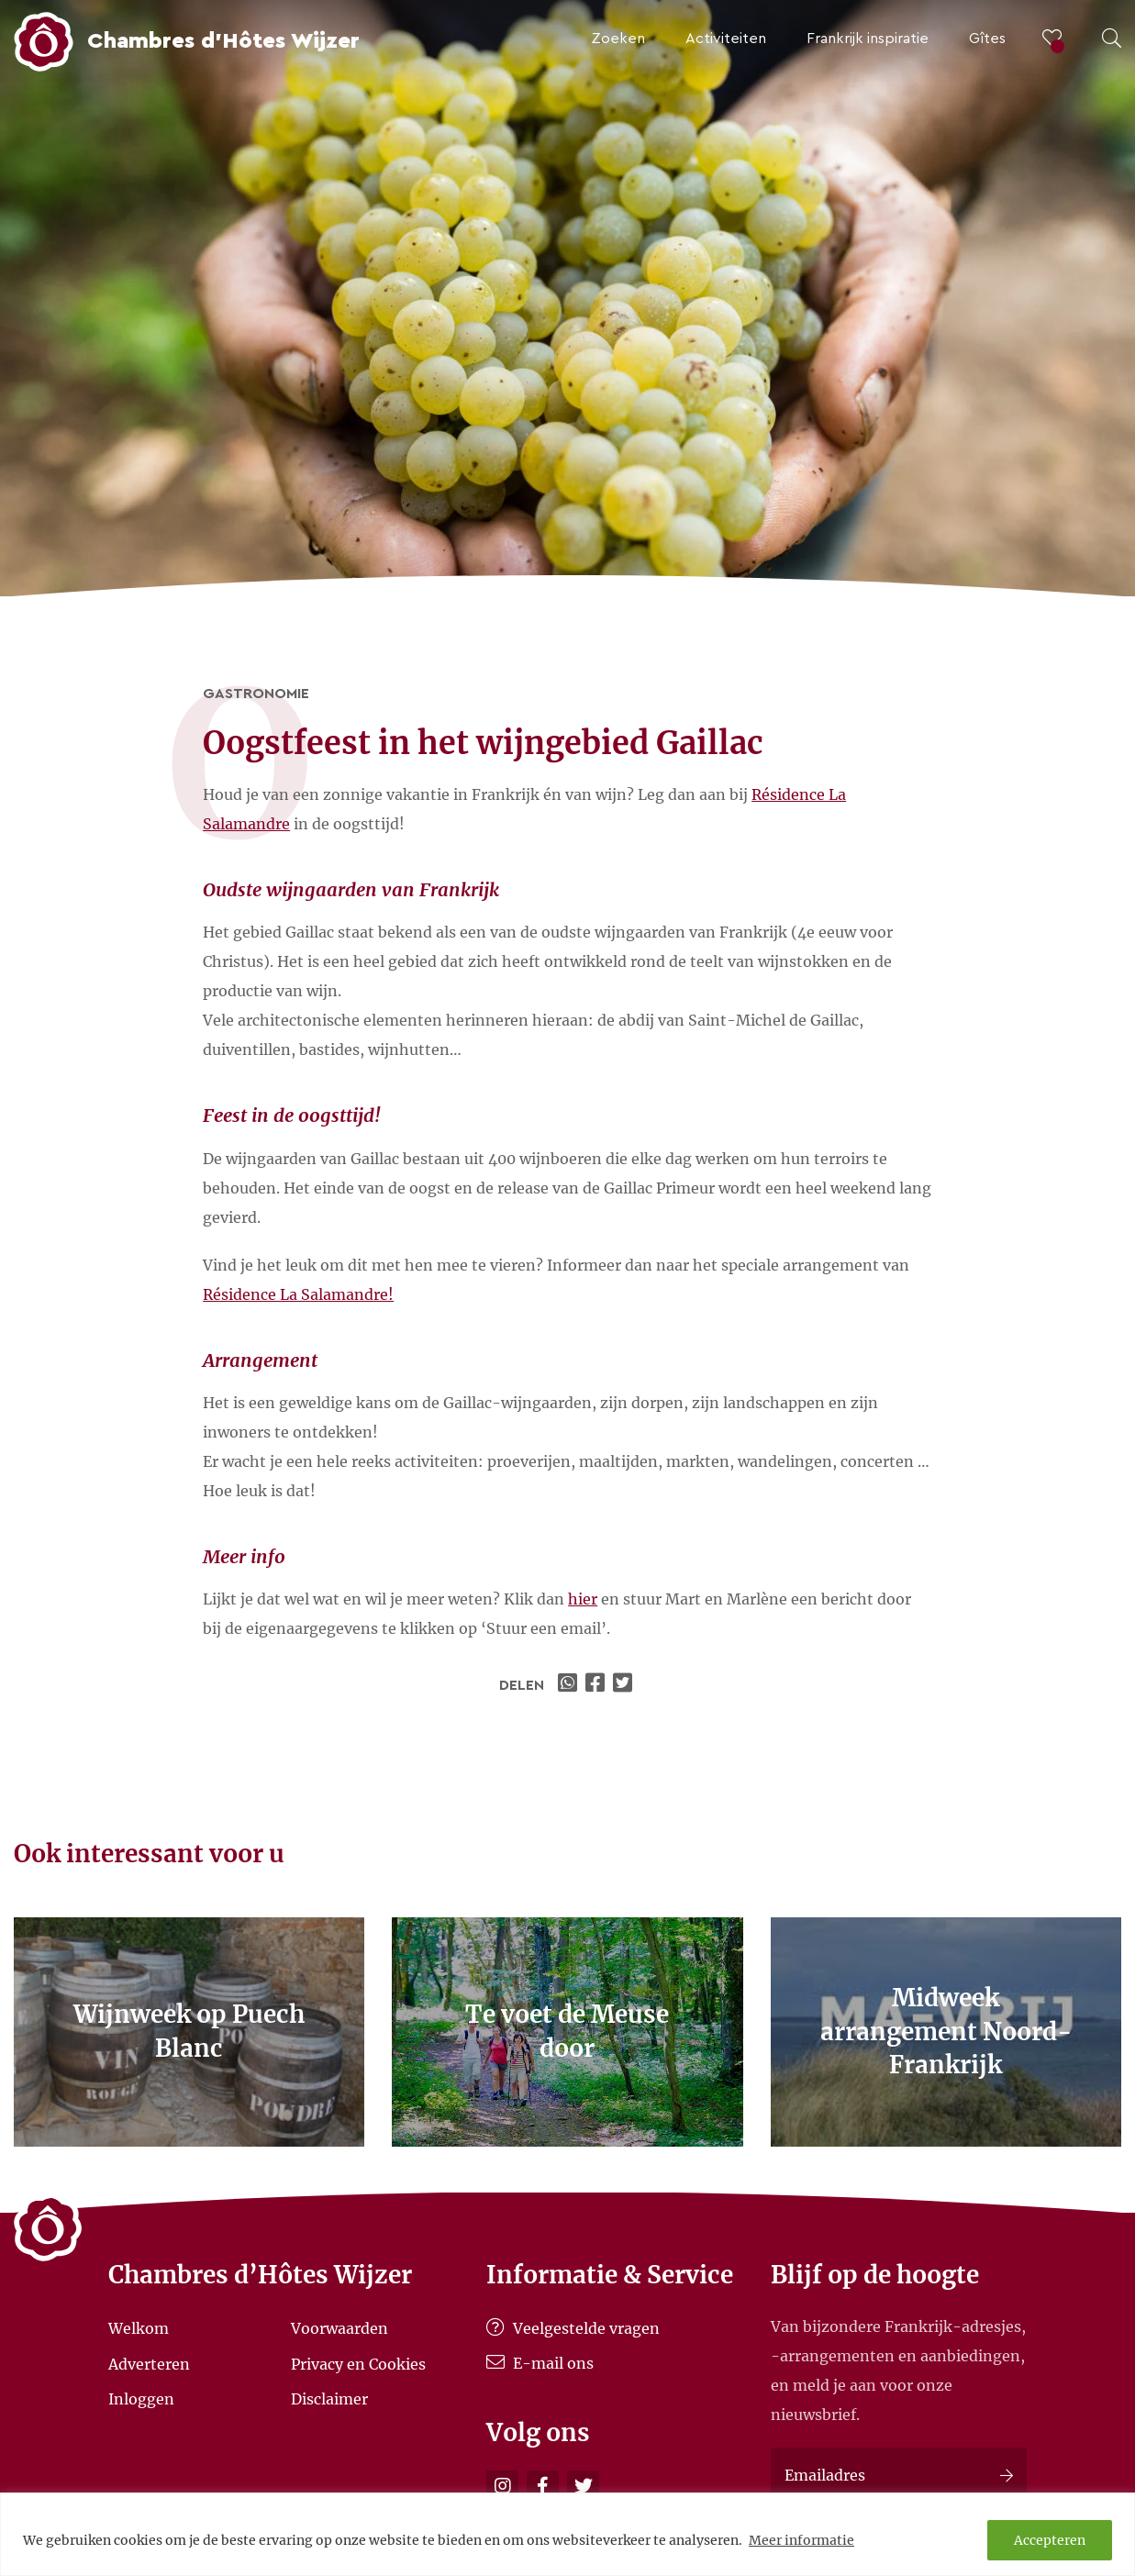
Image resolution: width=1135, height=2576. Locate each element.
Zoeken (618, 38)
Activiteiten (725, 38)
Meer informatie (801, 2540)
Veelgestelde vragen (573, 2328)
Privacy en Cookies (358, 2363)
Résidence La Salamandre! (298, 1294)
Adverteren (149, 2363)
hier (582, 1599)
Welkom (138, 2328)
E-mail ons (540, 2363)
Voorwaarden (339, 2328)
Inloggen (141, 2399)
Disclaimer (329, 2399)
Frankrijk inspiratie (868, 38)
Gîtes (987, 38)
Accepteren (1049, 2540)
